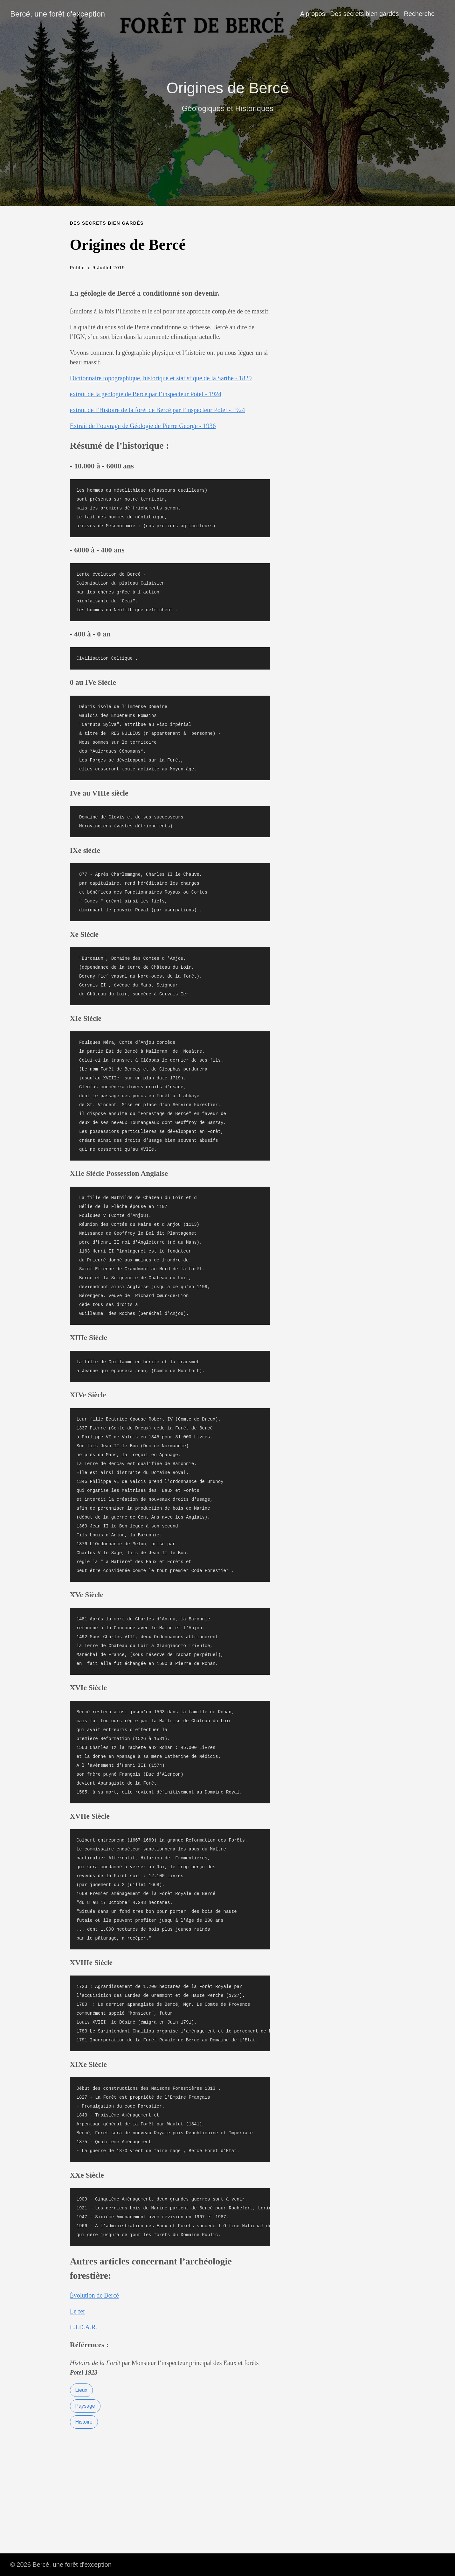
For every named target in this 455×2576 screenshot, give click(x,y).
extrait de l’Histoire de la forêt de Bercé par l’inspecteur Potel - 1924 (157, 409)
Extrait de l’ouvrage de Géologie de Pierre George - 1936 (143, 425)
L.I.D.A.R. (83, 2327)
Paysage (85, 2406)
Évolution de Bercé (94, 2295)
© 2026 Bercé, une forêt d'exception (61, 2564)
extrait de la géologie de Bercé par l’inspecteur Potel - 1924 (145, 393)
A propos (312, 13)
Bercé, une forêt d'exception (57, 14)
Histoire (84, 2422)
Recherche (419, 13)
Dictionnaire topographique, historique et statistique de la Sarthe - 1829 (161, 378)
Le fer (77, 2311)
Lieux (81, 2390)
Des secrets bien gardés (364, 13)
